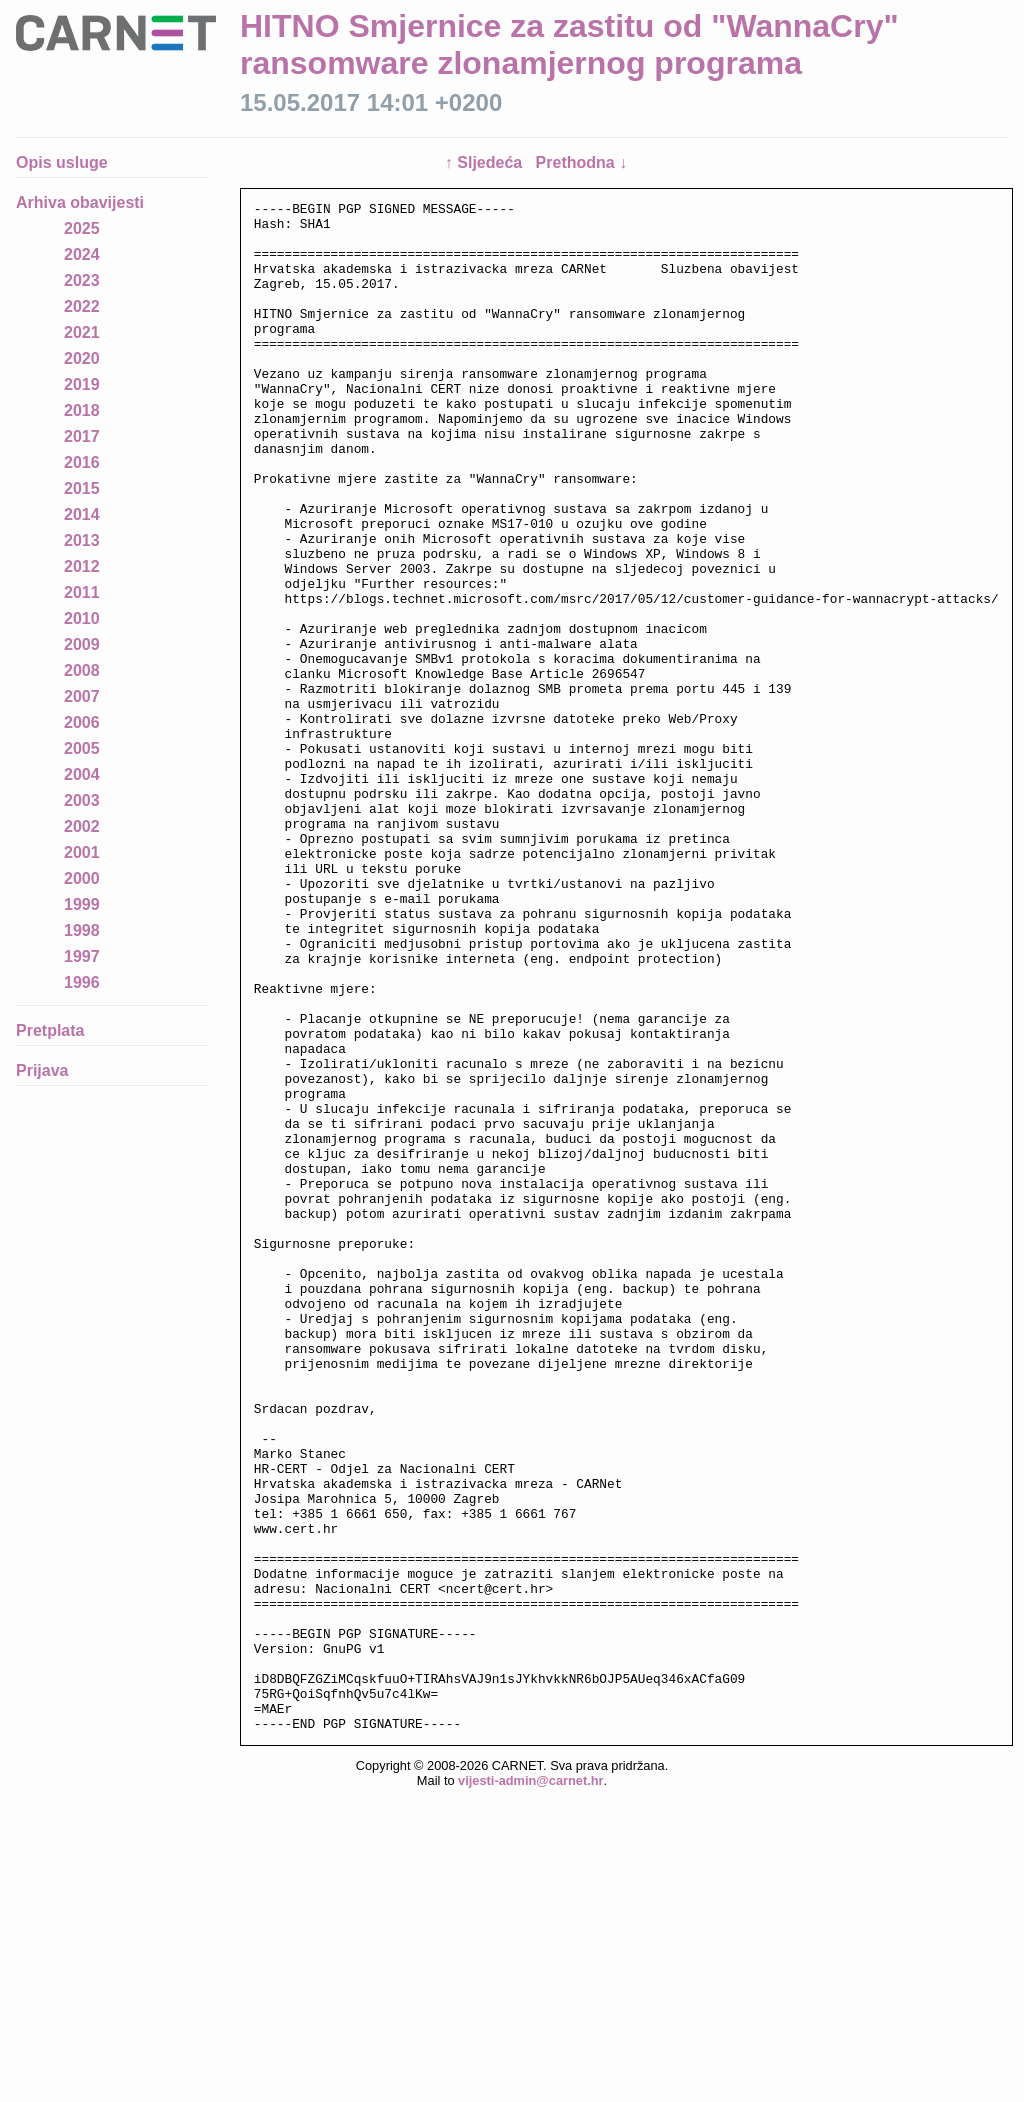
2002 (82, 826)
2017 (82, 436)
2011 (82, 592)
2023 (82, 280)
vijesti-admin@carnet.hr (530, 2086)
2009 (82, 644)
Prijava (42, 1070)
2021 (82, 332)
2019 (82, 384)
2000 (82, 878)
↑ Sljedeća (486, 162)
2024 (82, 254)
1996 (82, 982)
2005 (82, 748)
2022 (82, 306)
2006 (82, 722)
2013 (82, 540)
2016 (82, 462)
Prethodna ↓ (582, 162)
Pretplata (50, 1030)
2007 (82, 696)
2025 (82, 228)
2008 (82, 670)
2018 (82, 410)
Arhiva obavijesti (80, 202)
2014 (82, 514)
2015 (82, 488)
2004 (82, 774)
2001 (82, 852)
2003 (82, 800)
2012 (82, 566)
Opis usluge (62, 162)
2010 (82, 618)
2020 (82, 358)
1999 (82, 904)
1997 (82, 956)
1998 (82, 930)
